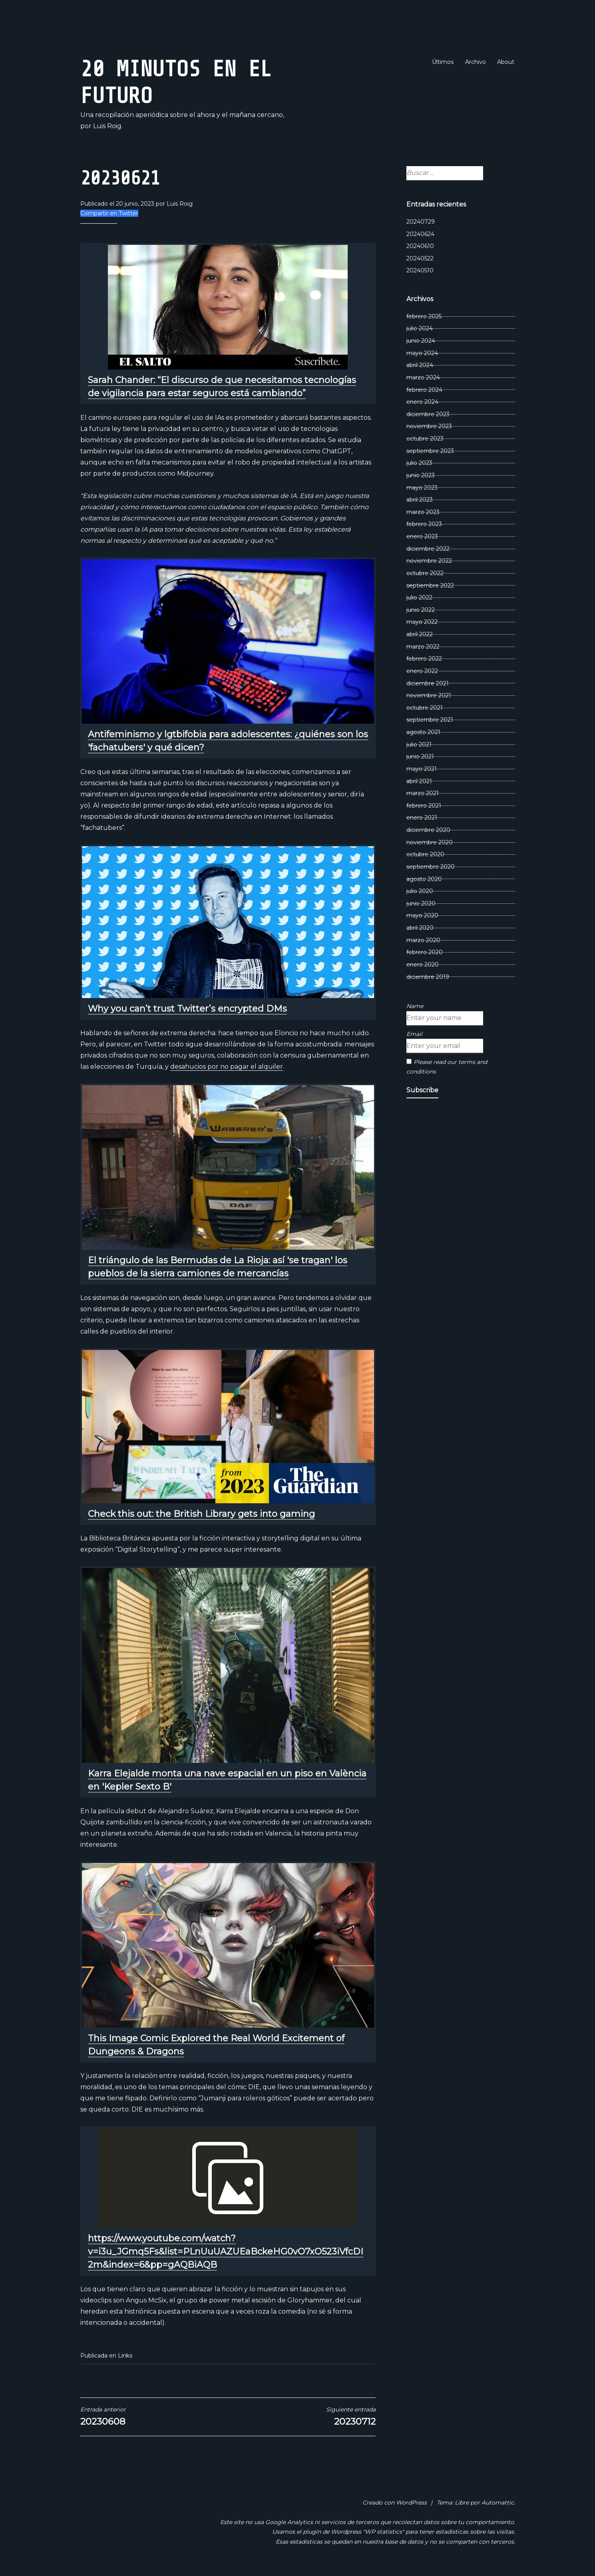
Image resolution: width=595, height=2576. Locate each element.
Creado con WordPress (394, 2502)
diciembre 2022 (428, 548)
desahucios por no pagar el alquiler (226, 1066)
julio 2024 (419, 328)
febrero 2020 (424, 952)
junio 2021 (420, 756)
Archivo (475, 61)
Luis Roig (180, 203)
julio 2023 (419, 462)
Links (125, 2355)
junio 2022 (420, 609)
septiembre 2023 (430, 450)
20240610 (420, 246)
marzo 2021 (422, 793)
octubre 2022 (425, 573)
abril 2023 (419, 499)
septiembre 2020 (430, 866)
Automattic (498, 2502)
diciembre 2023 (428, 414)
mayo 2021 (421, 768)
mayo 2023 (422, 487)
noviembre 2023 (429, 426)
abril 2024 (419, 365)
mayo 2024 (422, 353)
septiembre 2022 (430, 585)
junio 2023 (420, 475)
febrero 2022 (424, 658)
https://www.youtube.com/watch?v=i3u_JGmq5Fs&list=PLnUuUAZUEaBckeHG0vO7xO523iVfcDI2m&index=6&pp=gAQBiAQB (225, 2251)
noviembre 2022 (429, 560)
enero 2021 (421, 817)
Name (414, 1006)
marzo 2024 (423, 377)
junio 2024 (420, 340)
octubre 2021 (424, 707)
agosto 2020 (424, 879)
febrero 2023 (424, 524)
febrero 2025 (424, 316)
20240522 (420, 258)
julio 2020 (419, 891)
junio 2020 (421, 903)
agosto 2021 (423, 732)
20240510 (420, 270)
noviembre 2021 (428, 695)
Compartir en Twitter (109, 213)
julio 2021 (419, 744)
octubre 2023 (425, 438)
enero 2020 (422, 964)
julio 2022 (419, 597)
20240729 (420, 221)
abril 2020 (420, 927)
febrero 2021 (423, 805)
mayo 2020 (422, 915)
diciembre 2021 (427, 683)
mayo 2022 (422, 621)
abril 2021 (419, 781)
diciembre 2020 (428, 830)
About (505, 61)
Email (414, 1034)
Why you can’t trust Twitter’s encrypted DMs (187, 1008)
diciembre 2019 (427, 976)
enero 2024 (422, 401)
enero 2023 (422, 536)
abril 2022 (419, 634)
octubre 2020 (425, 854)
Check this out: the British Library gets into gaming (201, 1513)
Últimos (443, 61)
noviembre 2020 (429, 842)
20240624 (420, 234)
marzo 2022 (423, 646)
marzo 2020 (423, 940)
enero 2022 (422, 671)
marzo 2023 (423, 512)
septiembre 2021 (429, 719)
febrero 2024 (424, 389)
